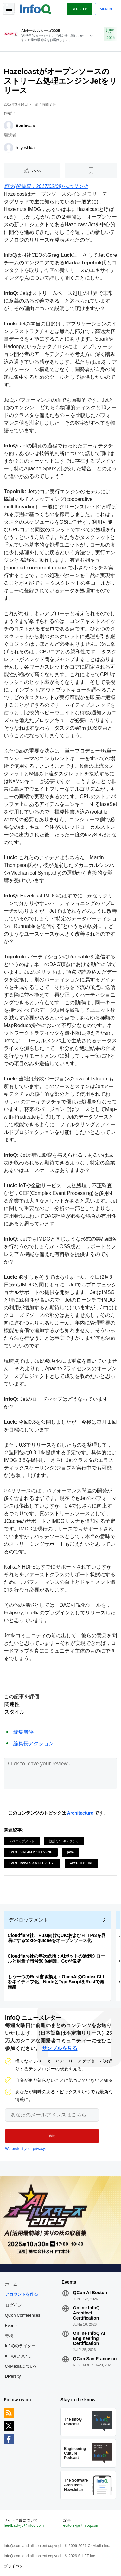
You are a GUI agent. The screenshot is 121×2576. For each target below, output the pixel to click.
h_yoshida (25, 147)
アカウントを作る (21, 2294)
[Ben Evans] (8, 125)
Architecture (80, 1813)
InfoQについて (18, 2356)
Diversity (13, 2376)
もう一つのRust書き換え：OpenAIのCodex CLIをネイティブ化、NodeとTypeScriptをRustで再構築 (56, 1981)
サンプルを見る (59, 2048)
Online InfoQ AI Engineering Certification (89, 2338)
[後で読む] (91, 170)
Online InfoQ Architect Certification (86, 2312)
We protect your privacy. (25, 2148)
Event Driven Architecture (32, 1863)
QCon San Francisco (95, 2358)
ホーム (11, 2284)
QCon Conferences (22, 2315)
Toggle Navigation (9, 9)
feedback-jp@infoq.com (24, 2525)
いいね (36, 170)
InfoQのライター (20, 2345)
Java (70, 1852)
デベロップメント (22, 1841)
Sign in (106, 9)
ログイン (13, 2305)
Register (79, 9)
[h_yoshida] (8, 148)
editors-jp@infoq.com (81, 2525)
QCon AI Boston (90, 2292)
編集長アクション (33, 1743)
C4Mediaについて (21, 2366)
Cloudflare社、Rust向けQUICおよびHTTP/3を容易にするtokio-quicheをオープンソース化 (57, 1938)
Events (11, 2325)
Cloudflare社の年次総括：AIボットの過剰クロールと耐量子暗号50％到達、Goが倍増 (56, 1958)
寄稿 (9, 2335)
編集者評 (23, 1732)
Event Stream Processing (30, 1852)
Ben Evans (26, 125)
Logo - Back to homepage (35, 8)
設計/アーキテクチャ (64, 1841)
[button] (52, 2136)
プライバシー (15, 2566)
